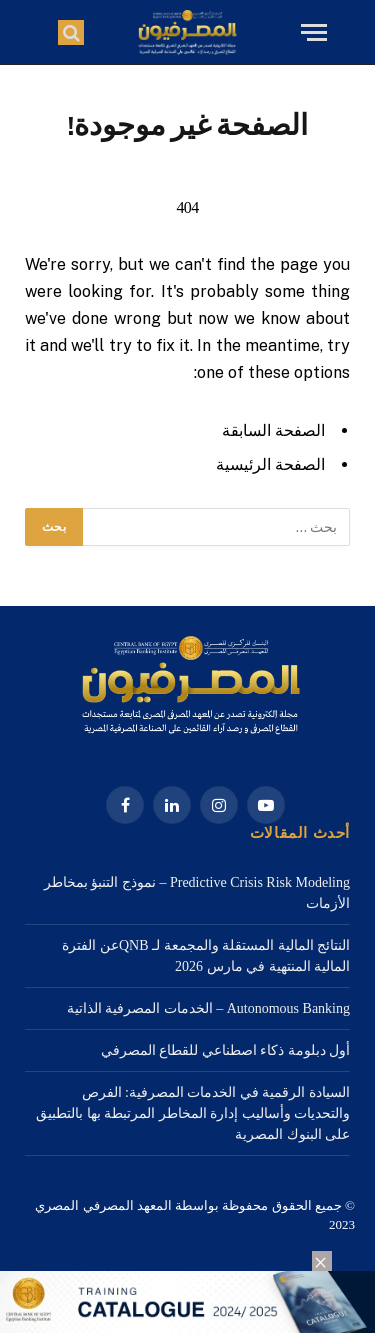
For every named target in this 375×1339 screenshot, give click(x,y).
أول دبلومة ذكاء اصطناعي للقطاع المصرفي (226, 1050)
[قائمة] (311, 32)
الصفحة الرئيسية (270, 464)
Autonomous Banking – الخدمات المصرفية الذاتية (208, 1008)
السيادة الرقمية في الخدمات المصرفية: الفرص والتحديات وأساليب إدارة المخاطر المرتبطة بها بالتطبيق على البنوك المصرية (193, 1113)
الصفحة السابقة (273, 430)
